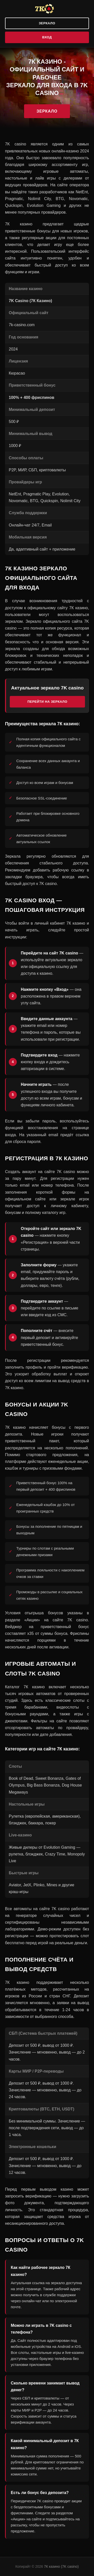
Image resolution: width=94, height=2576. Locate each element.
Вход (47, 37)
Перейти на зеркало (47, 701)
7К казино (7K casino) (61, 2566)
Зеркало (47, 23)
